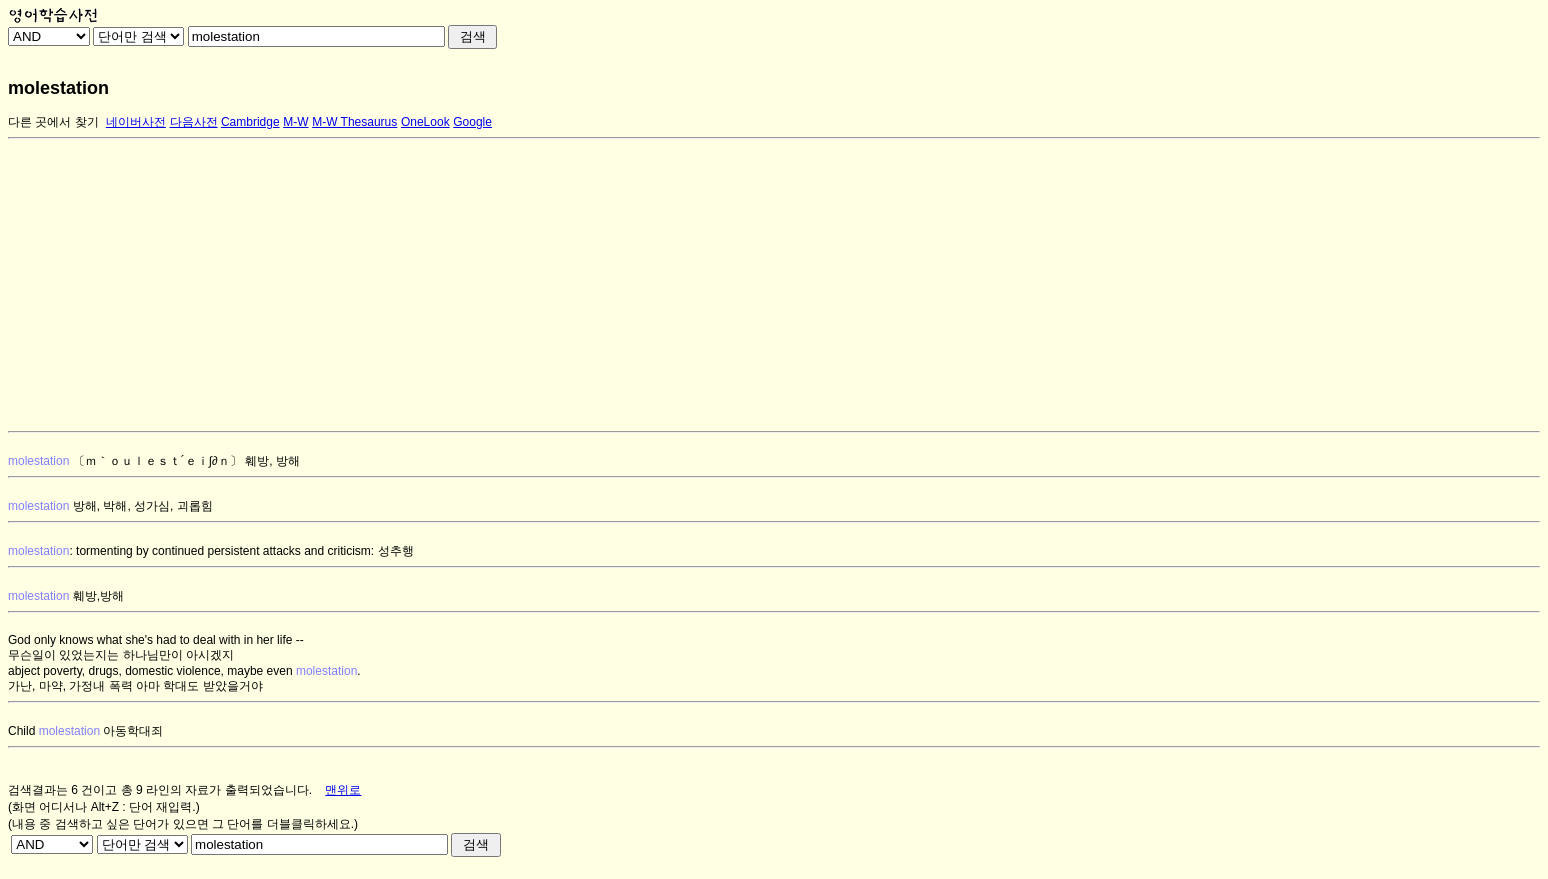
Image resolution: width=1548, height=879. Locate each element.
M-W (295, 122)
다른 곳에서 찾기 (53, 122)
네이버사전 (136, 122)
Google (472, 122)
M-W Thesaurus (354, 122)
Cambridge (250, 122)
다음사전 (194, 122)
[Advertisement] (608, 285)
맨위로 (343, 790)
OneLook (425, 122)
